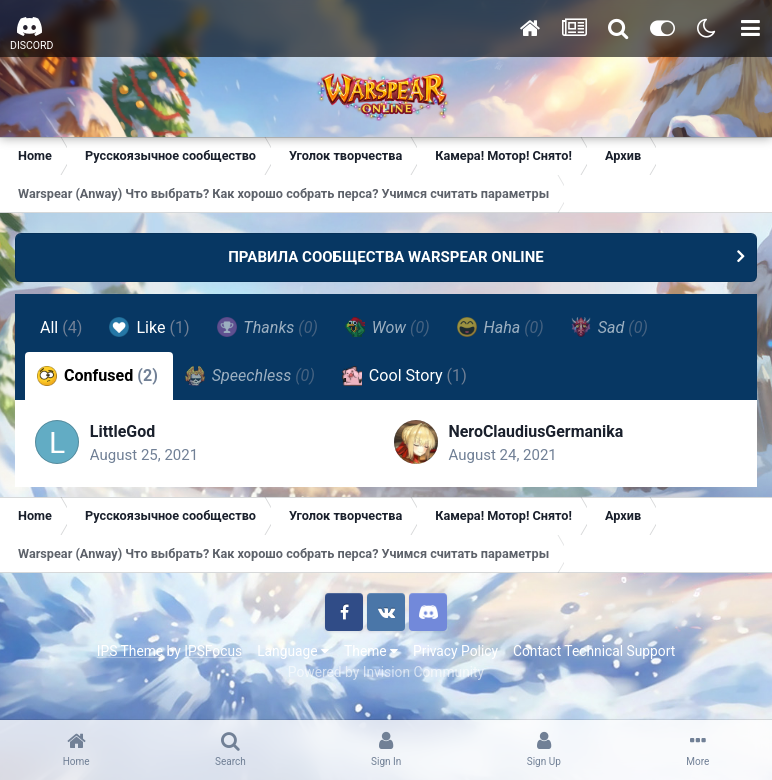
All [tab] (61, 327)
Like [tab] (150, 327)
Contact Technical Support (594, 651)
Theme (371, 651)
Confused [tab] (97, 376)
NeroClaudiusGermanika (537, 431)
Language (293, 651)
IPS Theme (130, 651)
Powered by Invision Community (386, 672)
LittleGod (123, 431)
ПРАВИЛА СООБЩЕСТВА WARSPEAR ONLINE (386, 257)
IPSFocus (213, 651)
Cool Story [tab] (404, 376)
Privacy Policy (455, 651)
